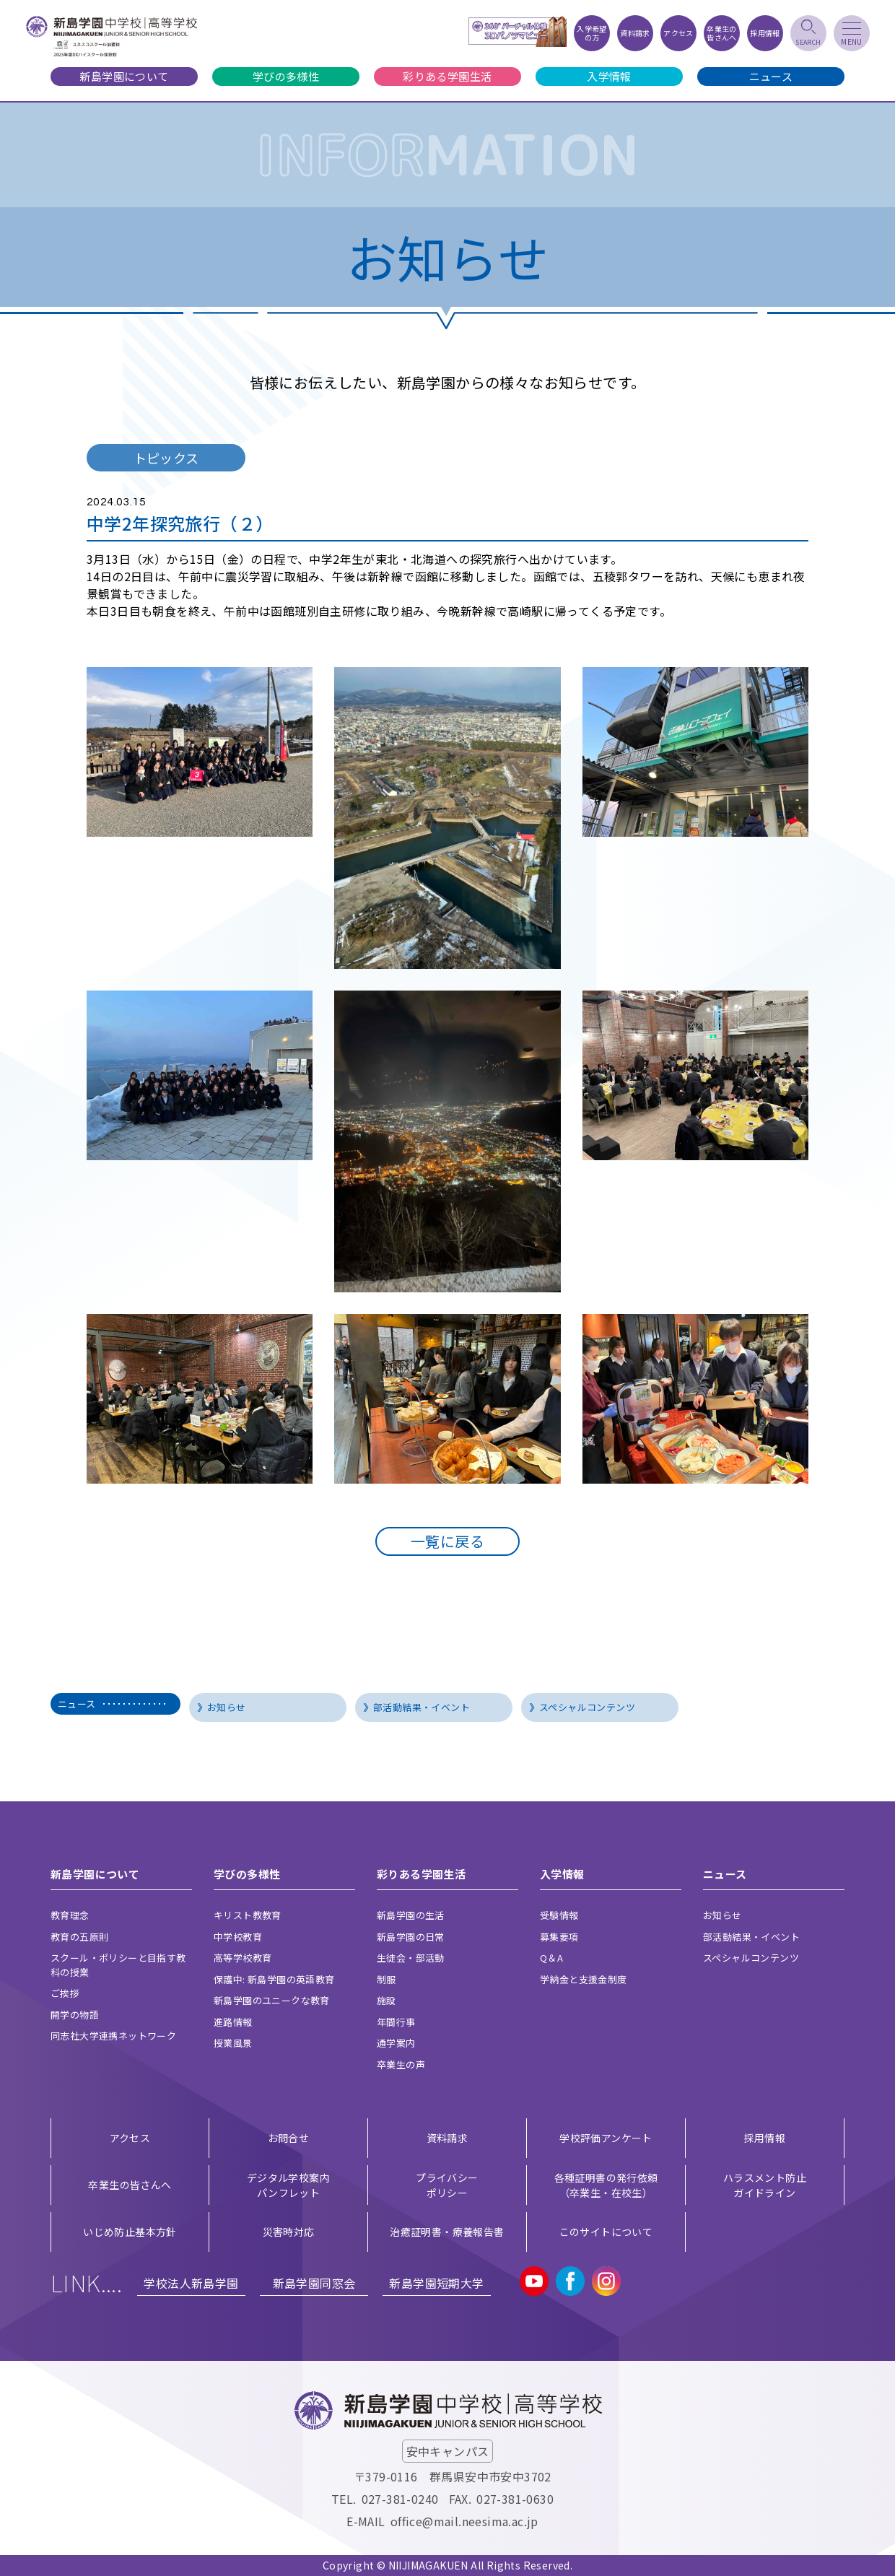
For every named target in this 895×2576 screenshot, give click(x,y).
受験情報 (559, 1915)
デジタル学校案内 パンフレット (288, 2185)
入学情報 (609, 76)
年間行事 (396, 2022)
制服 (386, 1979)
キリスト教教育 (247, 1915)
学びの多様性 (286, 76)
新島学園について (123, 76)
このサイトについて (606, 2231)
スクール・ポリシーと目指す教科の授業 (118, 1965)
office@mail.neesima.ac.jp (464, 2521)
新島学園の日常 (411, 1937)
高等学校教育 (242, 1957)
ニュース (771, 76)
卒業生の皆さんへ (129, 2184)
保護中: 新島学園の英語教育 (274, 1979)
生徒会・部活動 (411, 1957)
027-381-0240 (400, 2498)
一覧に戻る (447, 1541)
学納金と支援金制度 (583, 1979)
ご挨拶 (65, 1993)
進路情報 (233, 2022)
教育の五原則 (79, 1937)
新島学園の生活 (411, 1915)
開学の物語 (75, 2015)
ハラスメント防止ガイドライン (764, 2185)
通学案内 (396, 2043)
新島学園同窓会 (314, 2283)
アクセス (130, 2138)
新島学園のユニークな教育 (272, 2000)
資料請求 (447, 2138)
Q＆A (551, 1957)
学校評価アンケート (605, 2138)
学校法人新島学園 (191, 2283)
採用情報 (765, 2138)
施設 (386, 2000)
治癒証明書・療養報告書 (447, 2231)
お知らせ (226, 1707)
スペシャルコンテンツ (587, 1707)
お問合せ (289, 2138)
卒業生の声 (401, 2064)
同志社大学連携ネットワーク (113, 2035)
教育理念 (70, 1915)
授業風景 (233, 2043)
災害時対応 (289, 2231)
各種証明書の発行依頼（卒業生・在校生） (606, 2185)
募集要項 (559, 1937)
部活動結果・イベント (421, 1707)
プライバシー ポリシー (447, 2185)
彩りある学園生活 (447, 76)
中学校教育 (238, 1937)
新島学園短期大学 (436, 2283)
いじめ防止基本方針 (130, 2231)
